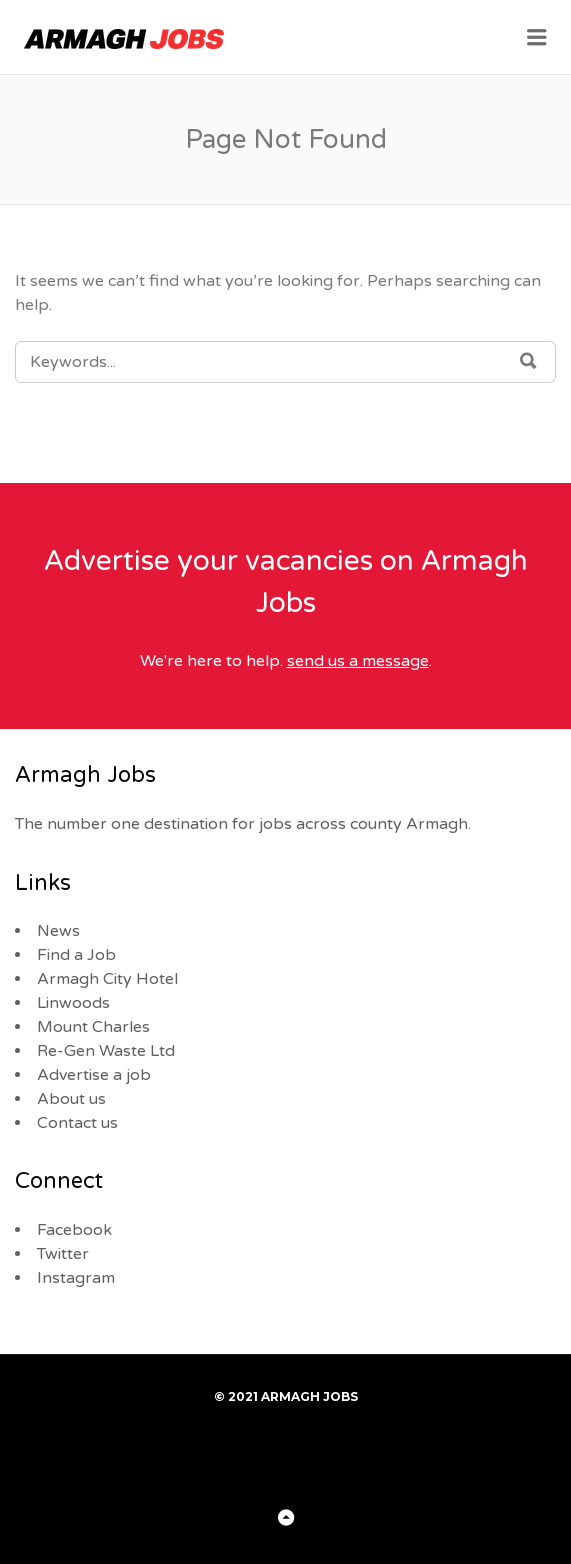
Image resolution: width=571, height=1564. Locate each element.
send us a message (358, 661)
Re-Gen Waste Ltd (106, 1051)
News (58, 931)
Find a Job (76, 955)
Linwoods (73, 1003)
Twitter (63, 1254)
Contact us (77, 1123)
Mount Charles (93, 1027)
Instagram (76, 1278)
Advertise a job (94, 1075)
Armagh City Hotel (107, 979)
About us (71, 1099)
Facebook (74, 1230)
